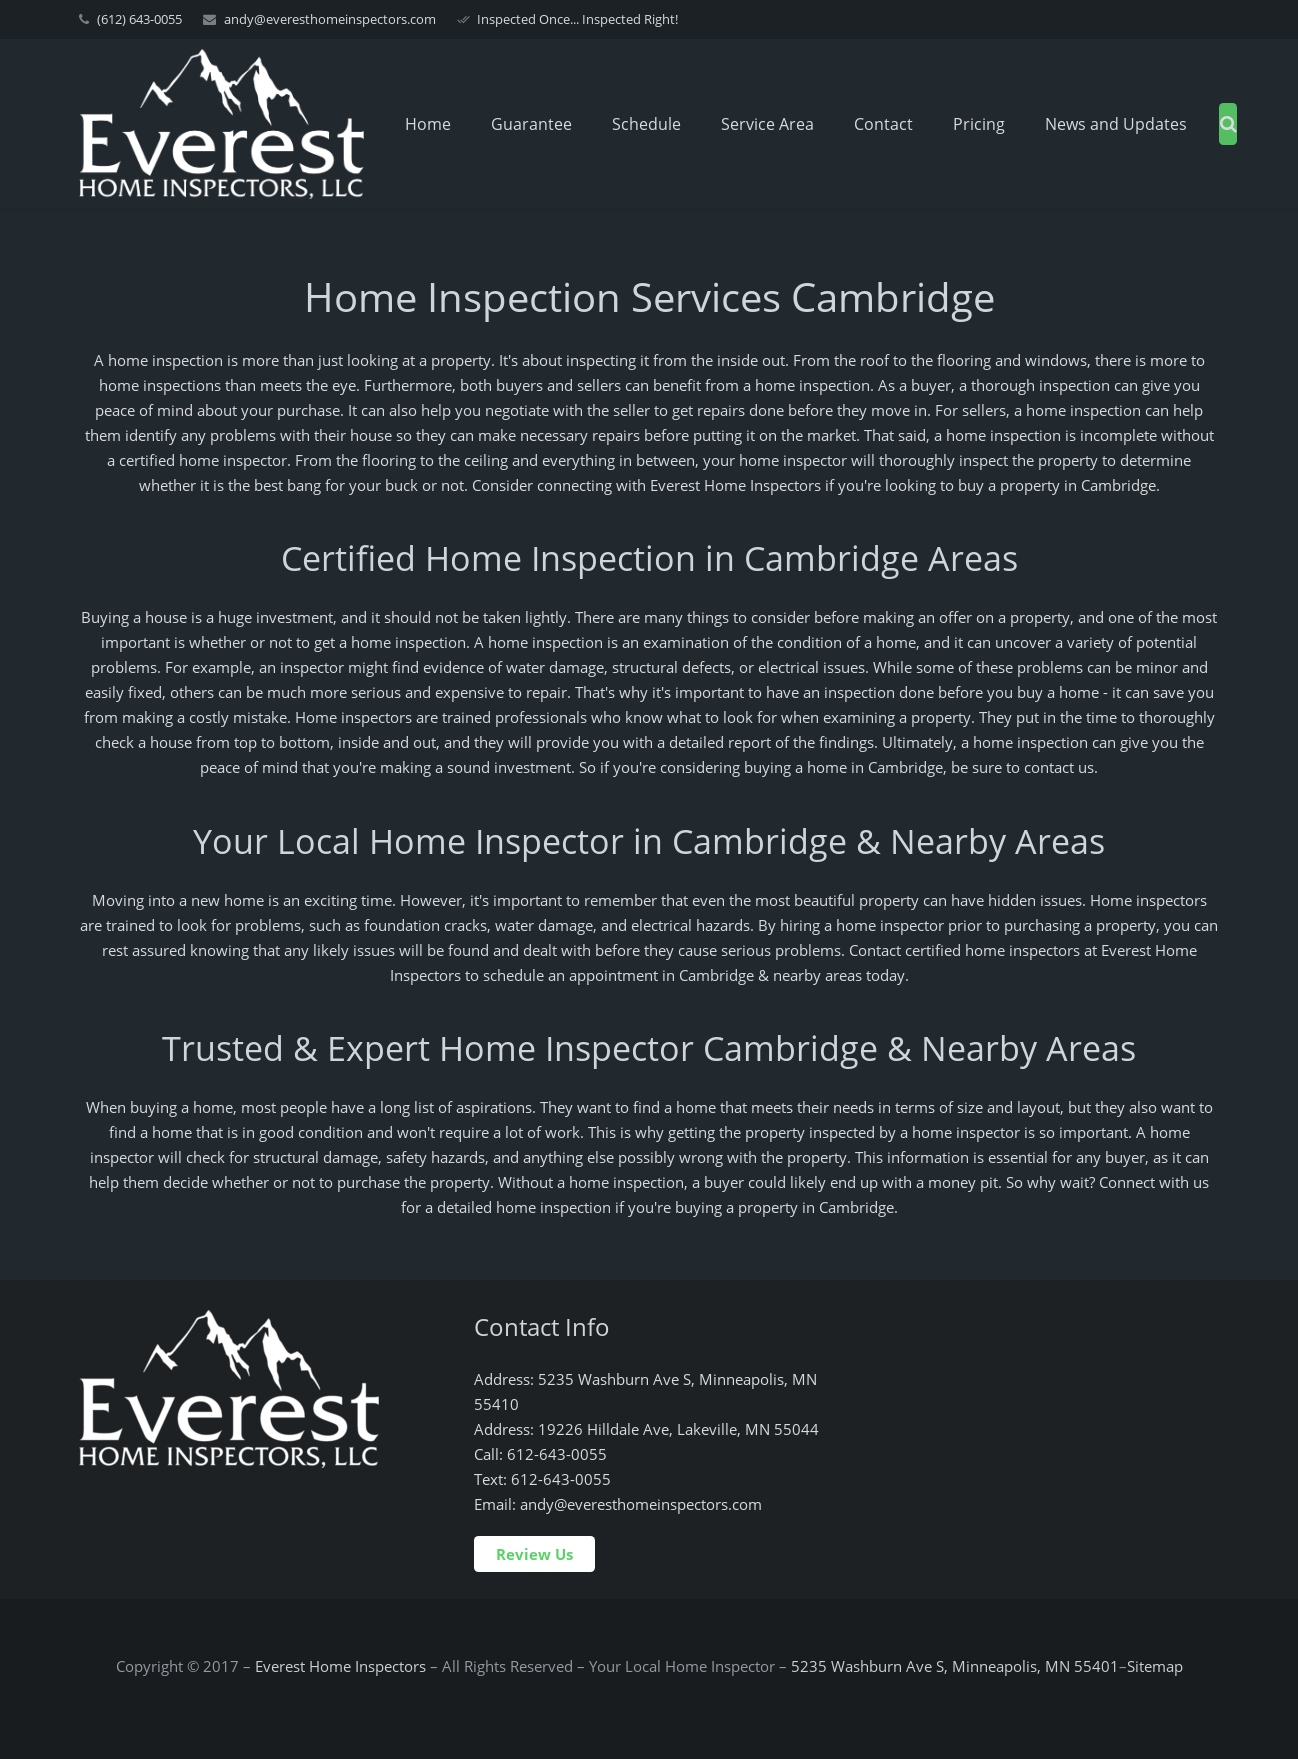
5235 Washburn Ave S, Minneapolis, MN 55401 (955, 1666)
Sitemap (1155, 1666)
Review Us (534, 1554)
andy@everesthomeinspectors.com (330, 19)
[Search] (1228, 124)
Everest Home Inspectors (340, 1666)
